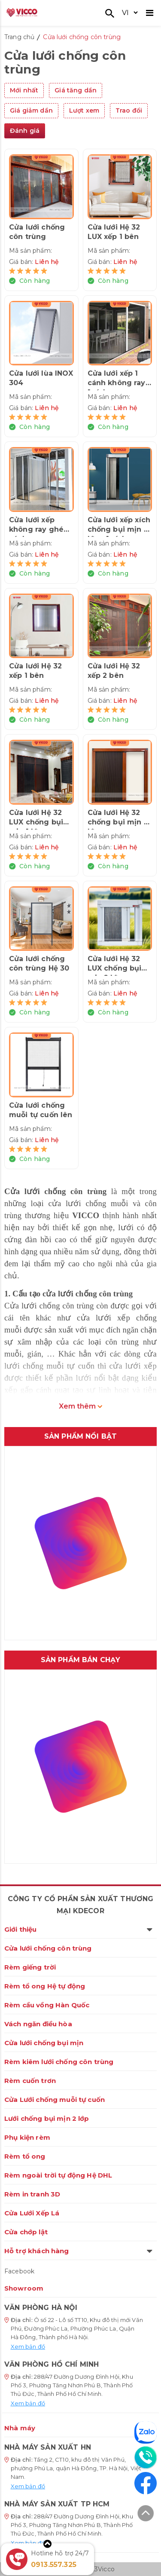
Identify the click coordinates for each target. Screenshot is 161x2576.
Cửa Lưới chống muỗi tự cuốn (54, 2099)
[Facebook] (145, 2483)
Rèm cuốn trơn (30, 2081)
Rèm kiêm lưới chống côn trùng (58, 2062)
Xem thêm (80, 1406)
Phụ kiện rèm (27, 2137)
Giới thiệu (78, 1929)
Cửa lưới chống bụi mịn (43, 2043)
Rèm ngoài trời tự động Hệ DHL (58, 2175)
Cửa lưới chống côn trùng (48, 1948)
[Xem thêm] (47, 2544)
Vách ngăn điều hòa (38, 2024)
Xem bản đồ (28, 2346)
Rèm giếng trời (30, 1967)
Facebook (19, 2271)
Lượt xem (84, 110)
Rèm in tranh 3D (32, 2194)
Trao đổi (128, 110)
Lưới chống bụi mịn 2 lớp (46, 2118)
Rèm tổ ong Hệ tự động (44, 1986)
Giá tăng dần (76, 90)
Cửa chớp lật (26, 2232)
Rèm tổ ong (25, 2156)
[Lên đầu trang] (145, 2514)
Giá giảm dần (31, 110)
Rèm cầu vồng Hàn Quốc (46, 2005)
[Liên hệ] (145, 2457)
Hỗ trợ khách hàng (78, 2251)
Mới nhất (24, 90)
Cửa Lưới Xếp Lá (31, 2213)
